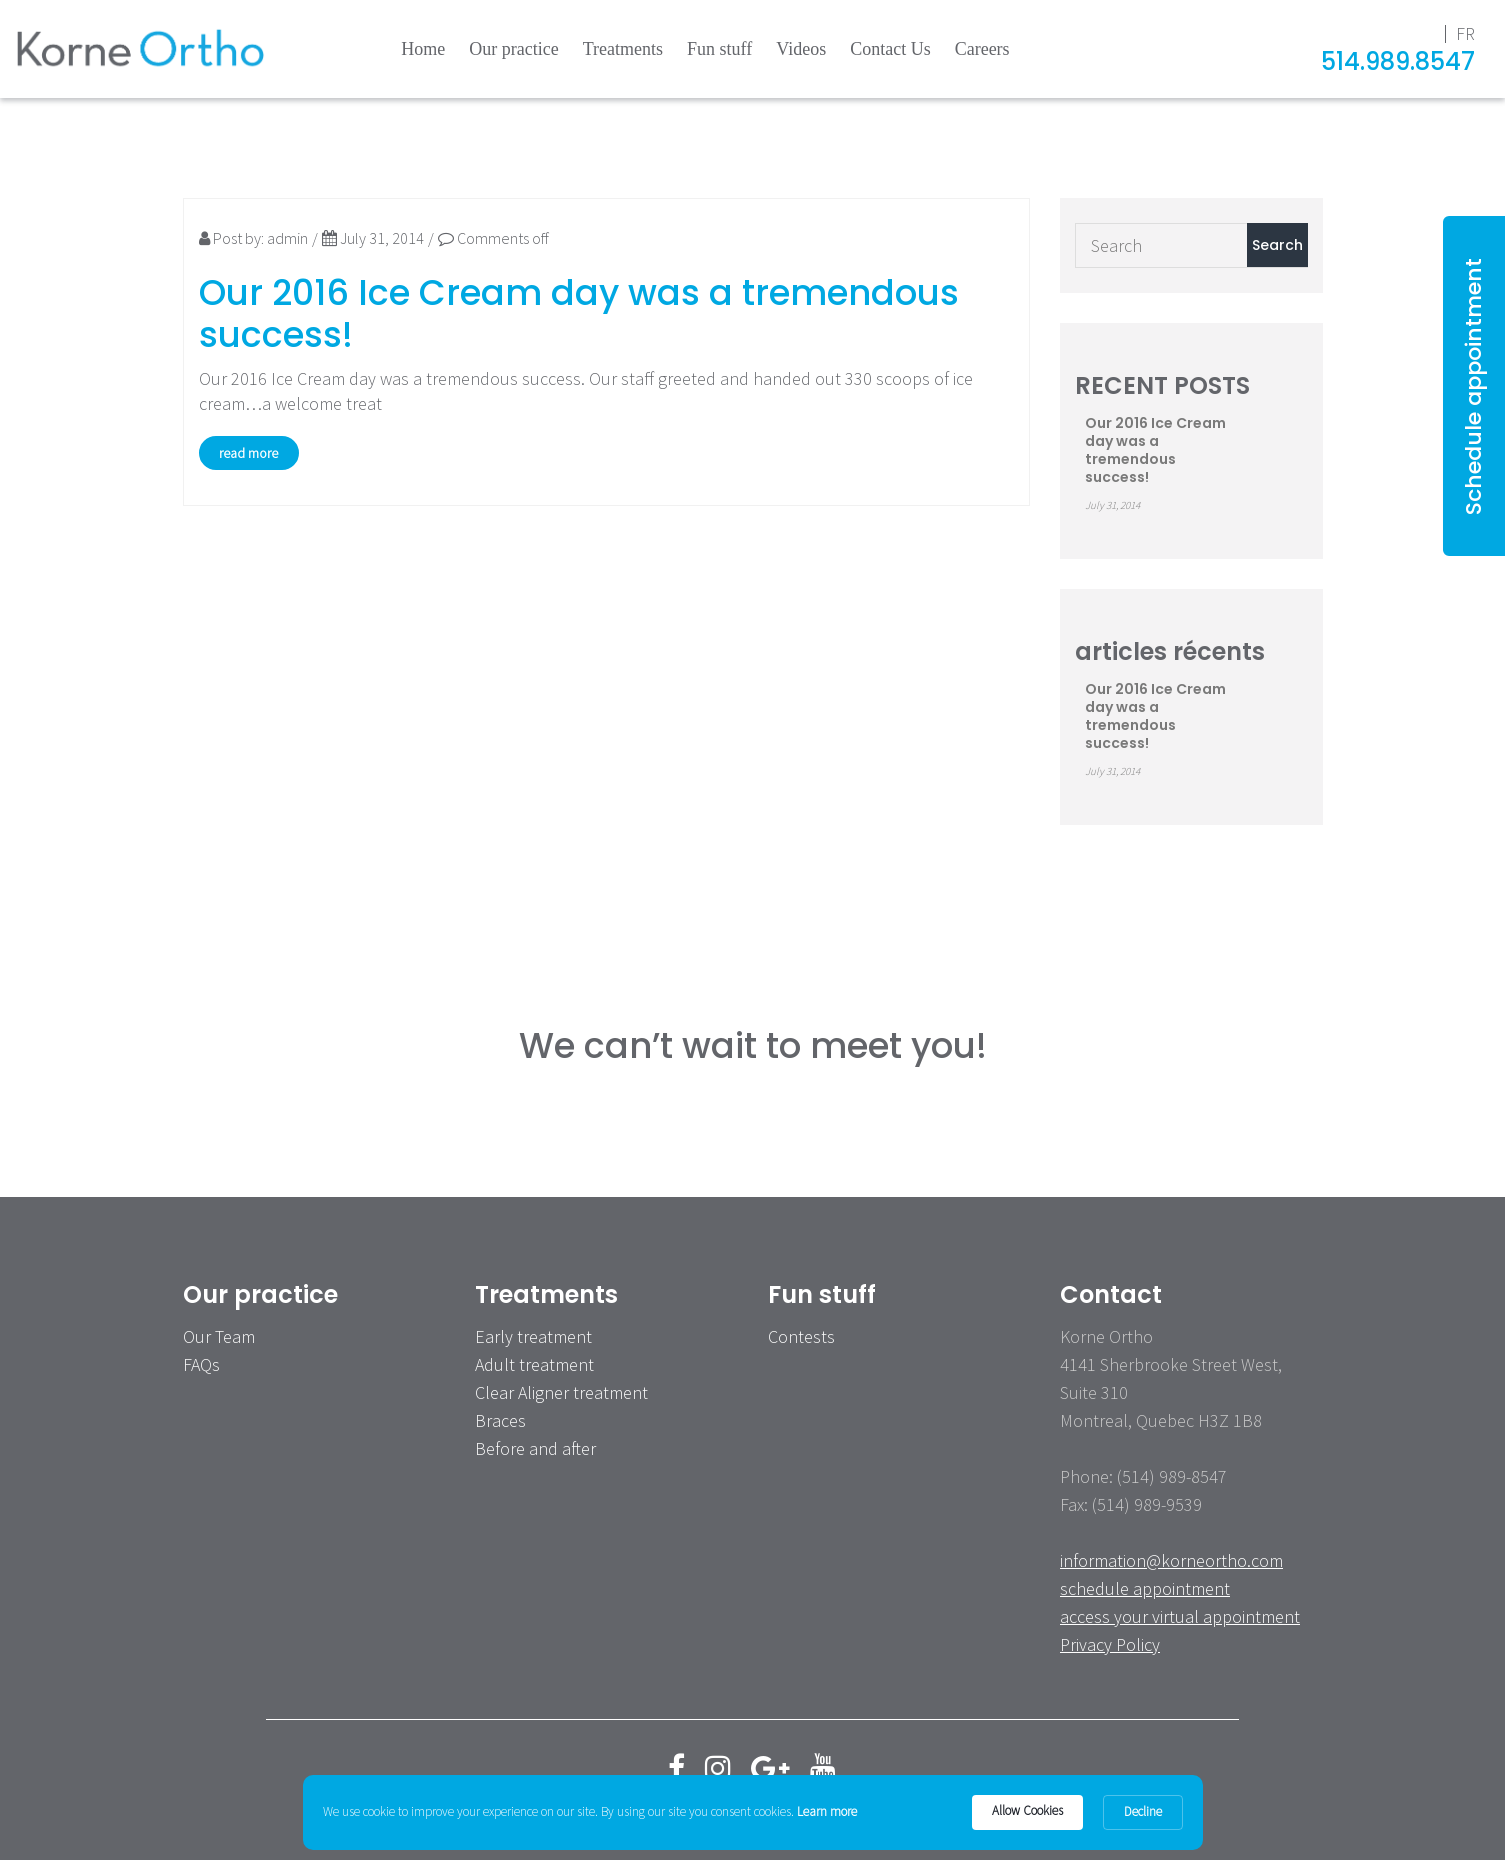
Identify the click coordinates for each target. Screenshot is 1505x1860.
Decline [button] (1143, 1811)
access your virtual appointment (1180, 1616)
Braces (500, 1420)
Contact (1111, 1294)
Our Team (219, 1336)
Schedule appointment (1473, 386)
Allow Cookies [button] (1027, 1810)
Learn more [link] (827, 1811)
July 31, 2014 (373, 238)
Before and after (535, 1448)
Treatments (623, 49)
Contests (801, 1336)
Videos (801, 49)
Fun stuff (719, 49)
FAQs (201, 1364)
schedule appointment (1145, 1588)
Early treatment (533, 1336)
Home (423, 49)
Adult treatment (534, 1364)
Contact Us (890, 49)
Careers (982, 49)
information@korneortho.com (1171, 1560)
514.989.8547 (1398, 61)
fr (1465, 33)
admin (287, 238)
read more (248, 453)
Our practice (513, 49)
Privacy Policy (1110, 1644)
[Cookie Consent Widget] (753, 1812)
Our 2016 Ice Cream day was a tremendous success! (579, 313)
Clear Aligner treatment (561, 1392)
